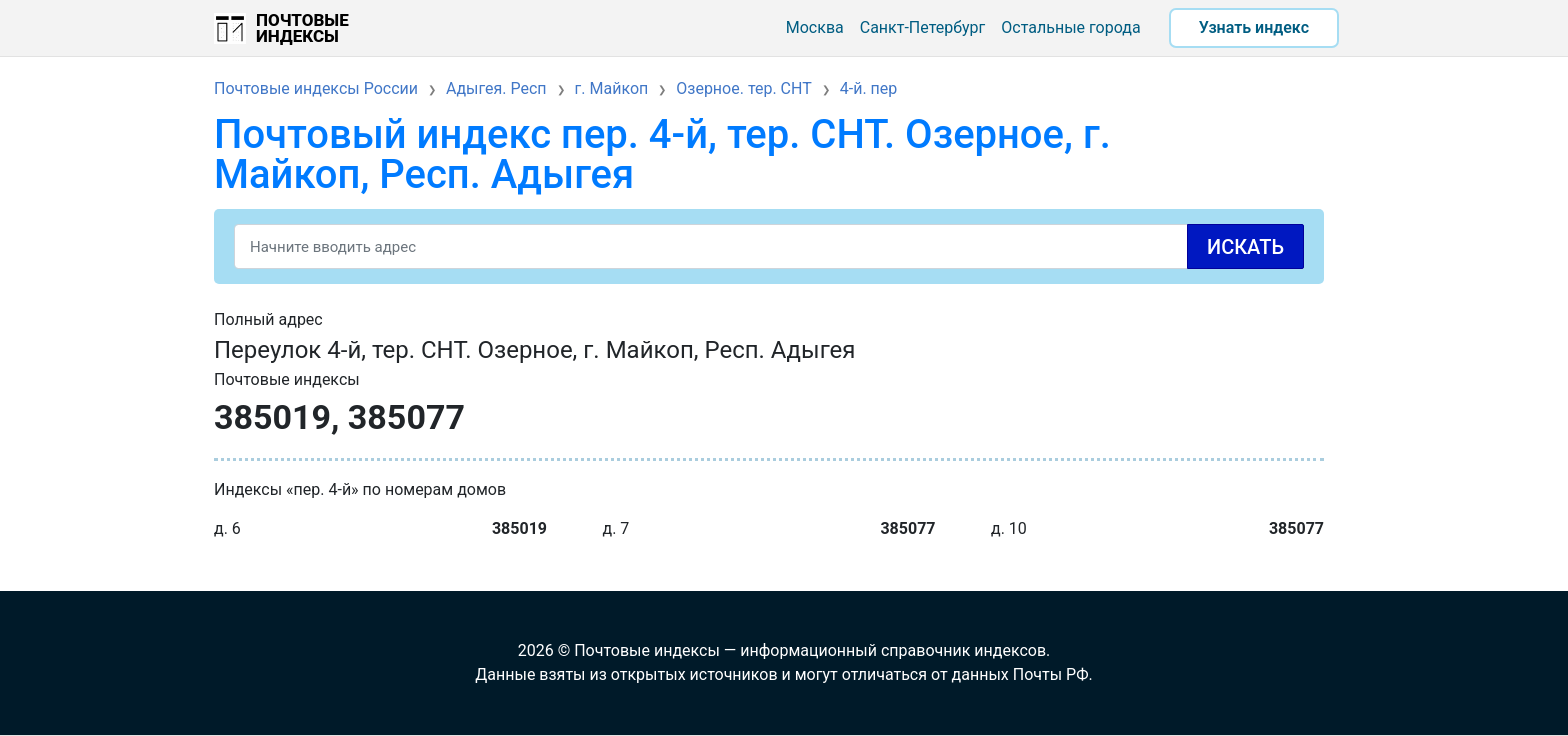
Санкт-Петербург (923, 27)
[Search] (769, 246)
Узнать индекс (1254, 27)
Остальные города (1070, 27)
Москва (815, 27)
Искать (1245, 247)
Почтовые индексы (302, 28)
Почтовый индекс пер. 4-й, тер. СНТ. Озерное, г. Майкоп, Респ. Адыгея (662, 154)
